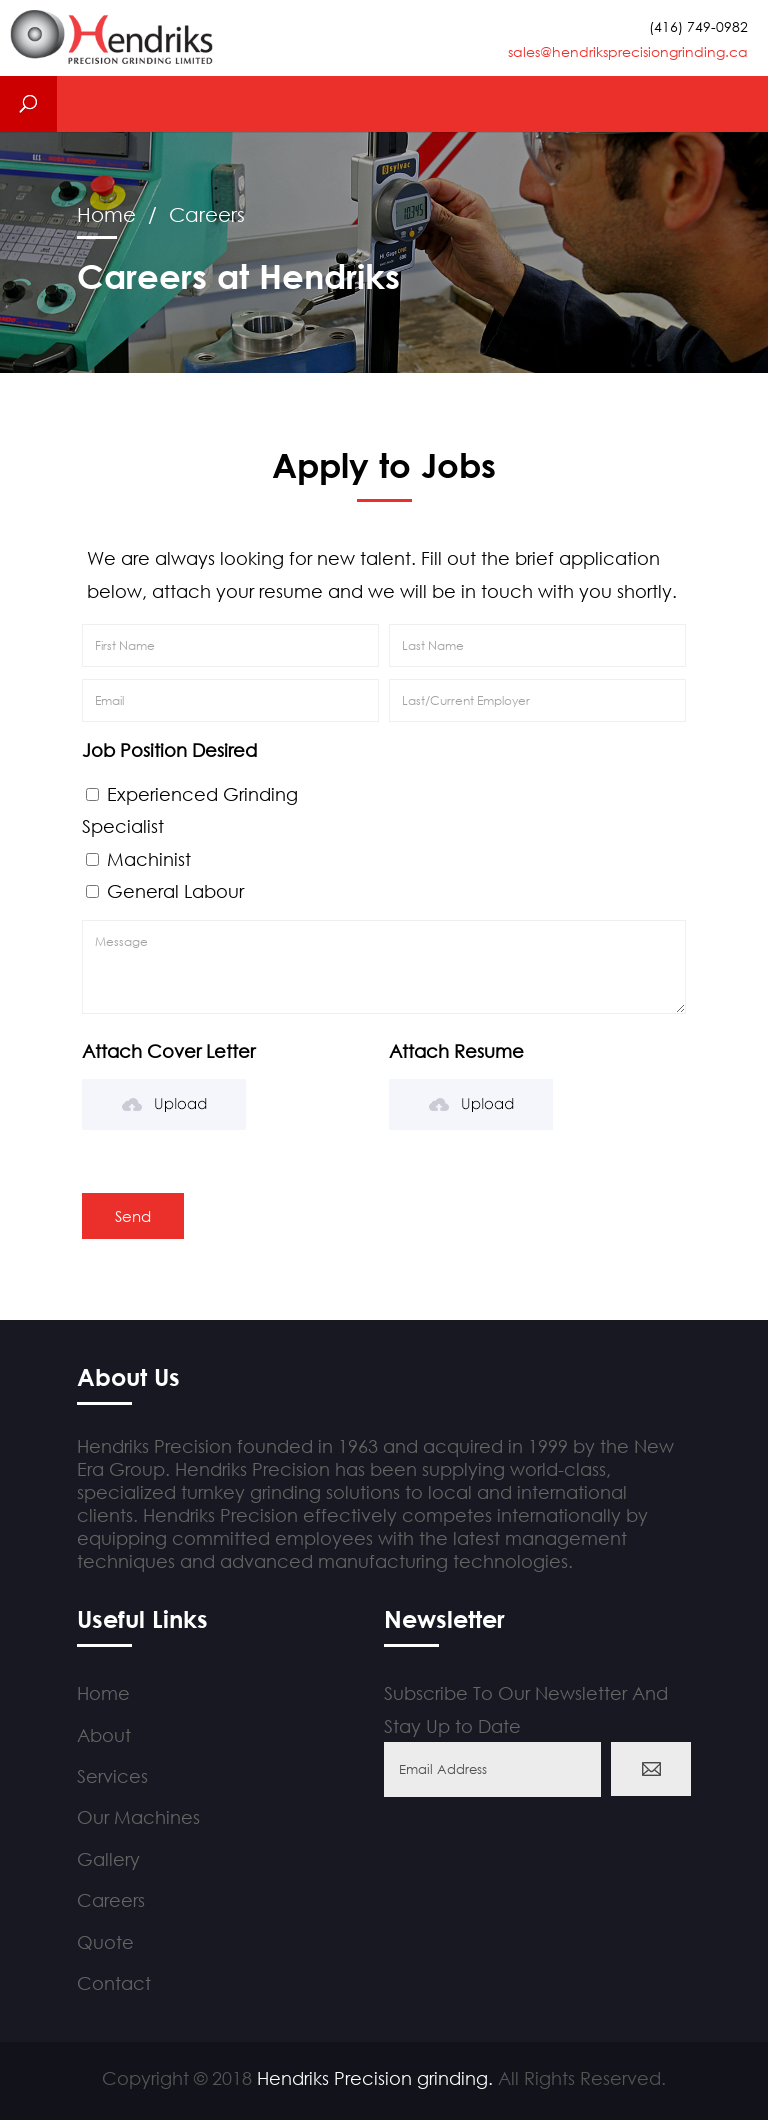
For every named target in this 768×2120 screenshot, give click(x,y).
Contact (114, 1983)
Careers (111, 1900)
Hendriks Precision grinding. (375, 2078)
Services (112, 1776)
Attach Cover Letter (168, 1051)
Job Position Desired (169, 750)
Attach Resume (456, 1051)
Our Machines (138, 1817)
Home (106, 214)
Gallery (108, 1859)
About (104, 1735)
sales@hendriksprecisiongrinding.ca (628, 51)
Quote (105, 1942)
